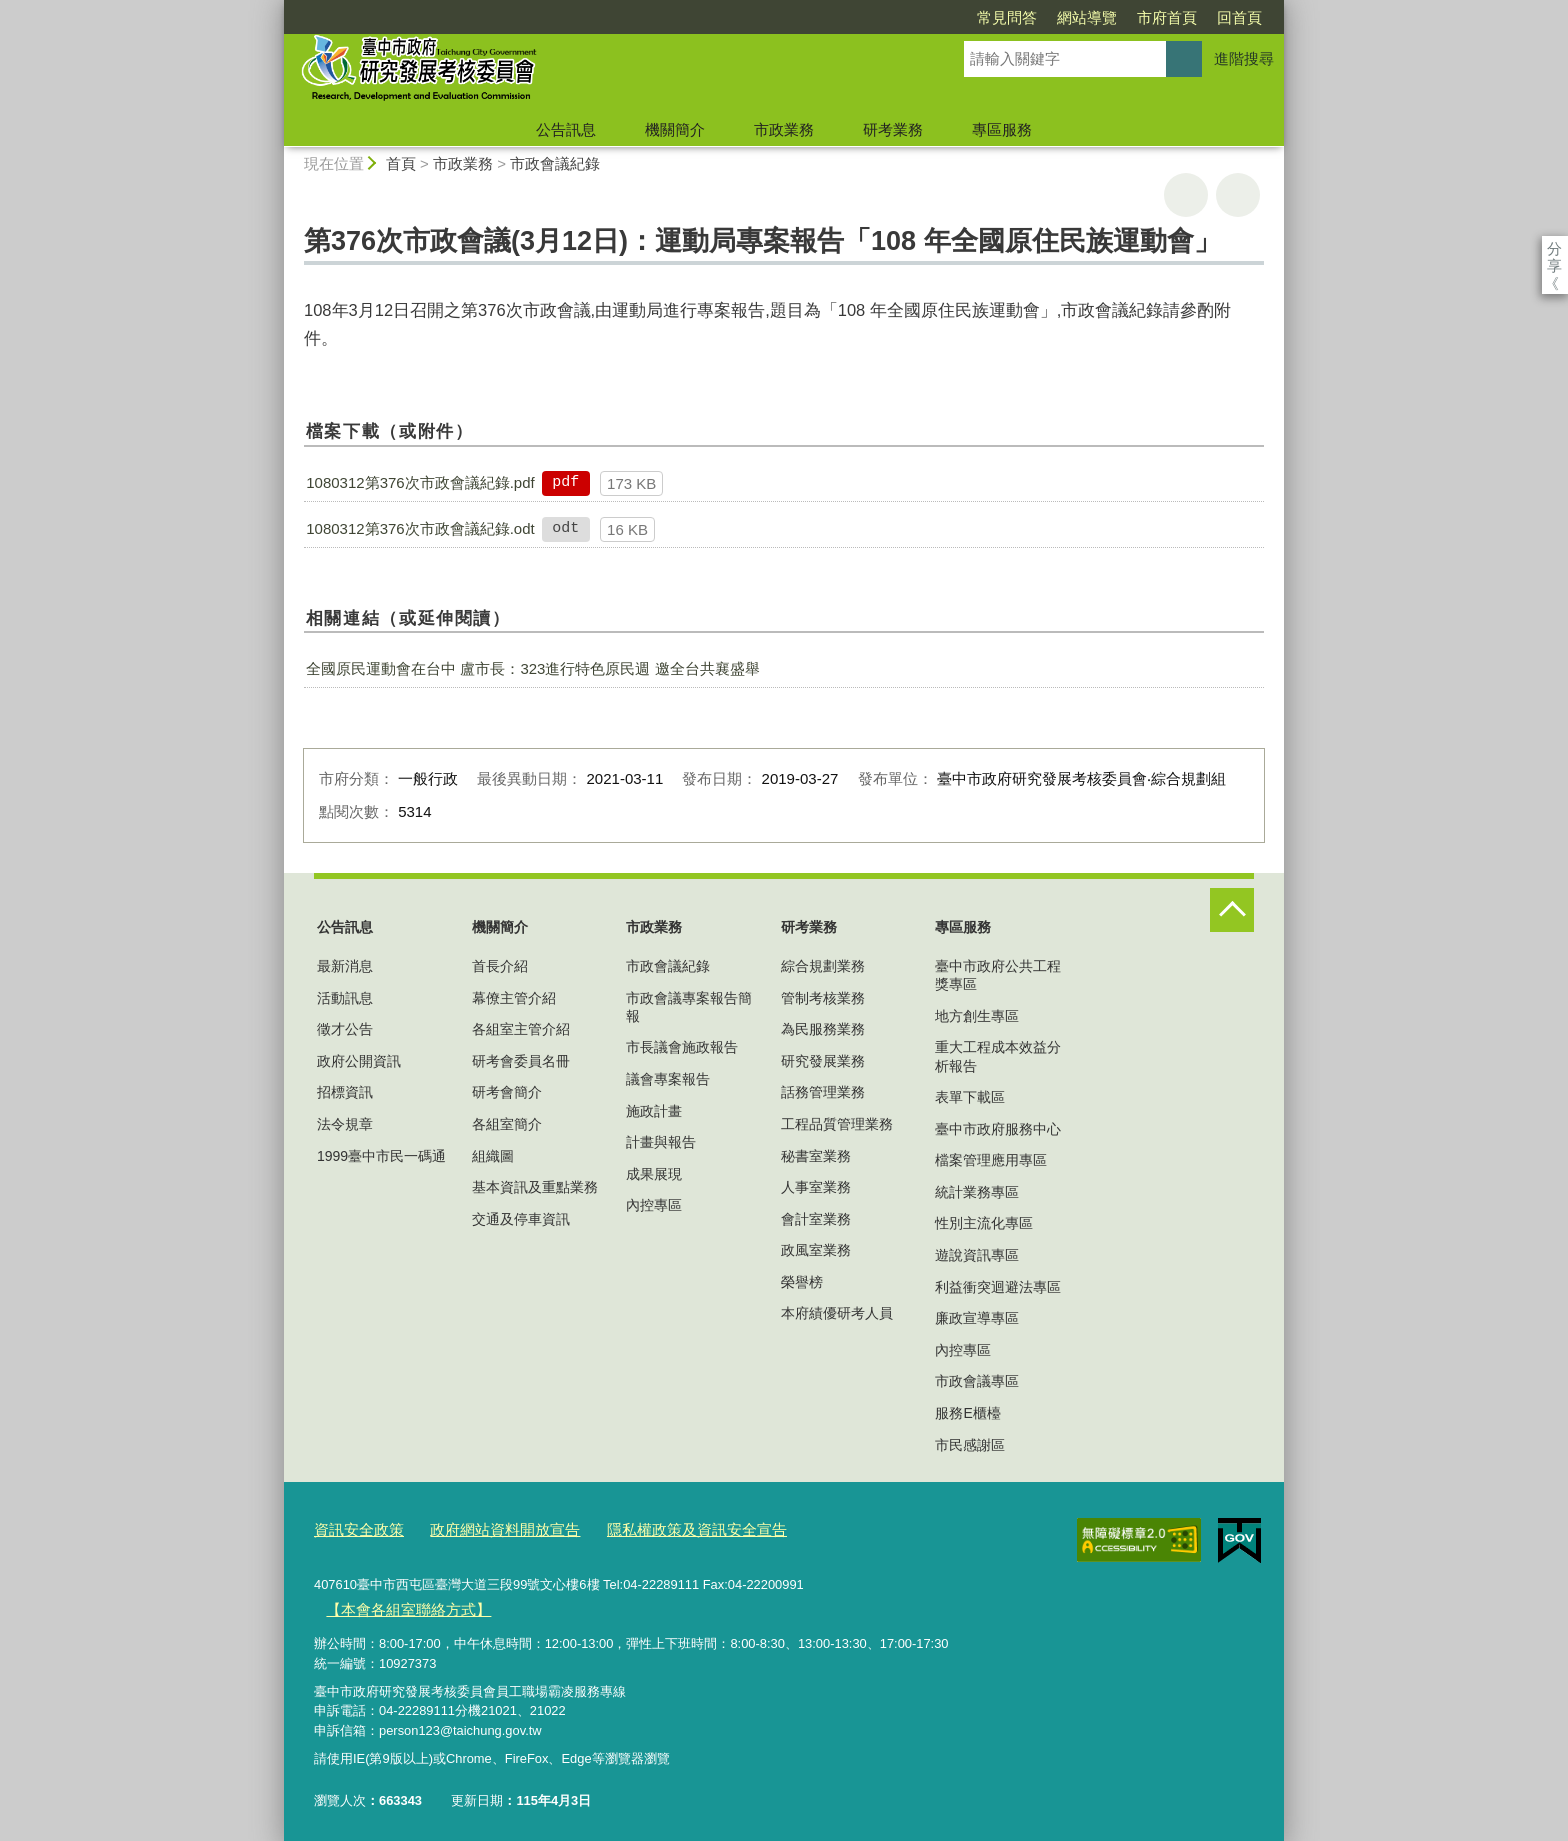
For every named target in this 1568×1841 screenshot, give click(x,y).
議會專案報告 (668, 1079)
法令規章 (345, 1124)
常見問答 (892, 17)
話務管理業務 (823, 1092)
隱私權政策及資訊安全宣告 (653, 1527)
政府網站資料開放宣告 (483, 1527)
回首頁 (1124, 17)
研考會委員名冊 (521, 1061)
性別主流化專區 (984, 1223)
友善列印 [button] (1186, 195)
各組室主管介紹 (521, 1029)
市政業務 (784, 129)
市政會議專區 (977, 1381)
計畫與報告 (661, 1142)
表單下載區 (970, 1097)
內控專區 (654, 1205)
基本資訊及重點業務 (535, 1187)
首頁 (401, 163)
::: (275, 8)
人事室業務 (816, 1187)
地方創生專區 (977, 1016)
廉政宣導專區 (977, 1318)
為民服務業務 (823, 1029)
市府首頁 (1052, 17)
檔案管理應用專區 (991, 1160)
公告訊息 (566, 129)
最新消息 (345, 966)
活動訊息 (345, 998)
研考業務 (893, 129)
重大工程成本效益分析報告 (998, 1056)
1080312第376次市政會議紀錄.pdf (420, 482)
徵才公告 (345, 1029)
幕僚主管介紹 (514, 998)
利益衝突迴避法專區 (998, 1287)
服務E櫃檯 (967, 1413)
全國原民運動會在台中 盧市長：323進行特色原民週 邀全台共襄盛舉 (532, 668)
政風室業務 (816, 1250)
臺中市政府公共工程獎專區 (998, 975)
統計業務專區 (977, 1192)
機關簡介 (675, 129)
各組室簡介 (507, 1124)
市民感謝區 (970, 1445)
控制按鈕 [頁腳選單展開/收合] (1232, 910)
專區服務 (1002, 129)
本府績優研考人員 (837, 1313)
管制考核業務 (823, 998)
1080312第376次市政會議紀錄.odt (420, 528)
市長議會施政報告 (682, 1047)
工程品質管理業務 (837, 1124)
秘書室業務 (816, 1156)
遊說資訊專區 (977, 1255)
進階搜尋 (1244, 58)
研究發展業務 (823, 1061)
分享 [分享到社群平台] (1554, 248)
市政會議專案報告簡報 (689, 1007)
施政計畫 (654, 1111)
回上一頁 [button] (1238, 195)
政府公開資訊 (359, 1061)
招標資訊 (345, 1092)
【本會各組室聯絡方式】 (396, 1602)
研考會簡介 (507, 1092)
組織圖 (493, 1156)
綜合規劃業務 (823, 966)
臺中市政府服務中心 (998, 1129)
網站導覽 (972, 17)
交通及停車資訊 (521, 1219)
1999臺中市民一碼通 (381, 1156)
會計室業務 (816, 1219)
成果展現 (654, 1174)
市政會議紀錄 (555, 163)
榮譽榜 (802, 1282)
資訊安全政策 (353, 1527)
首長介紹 (500, 966)
